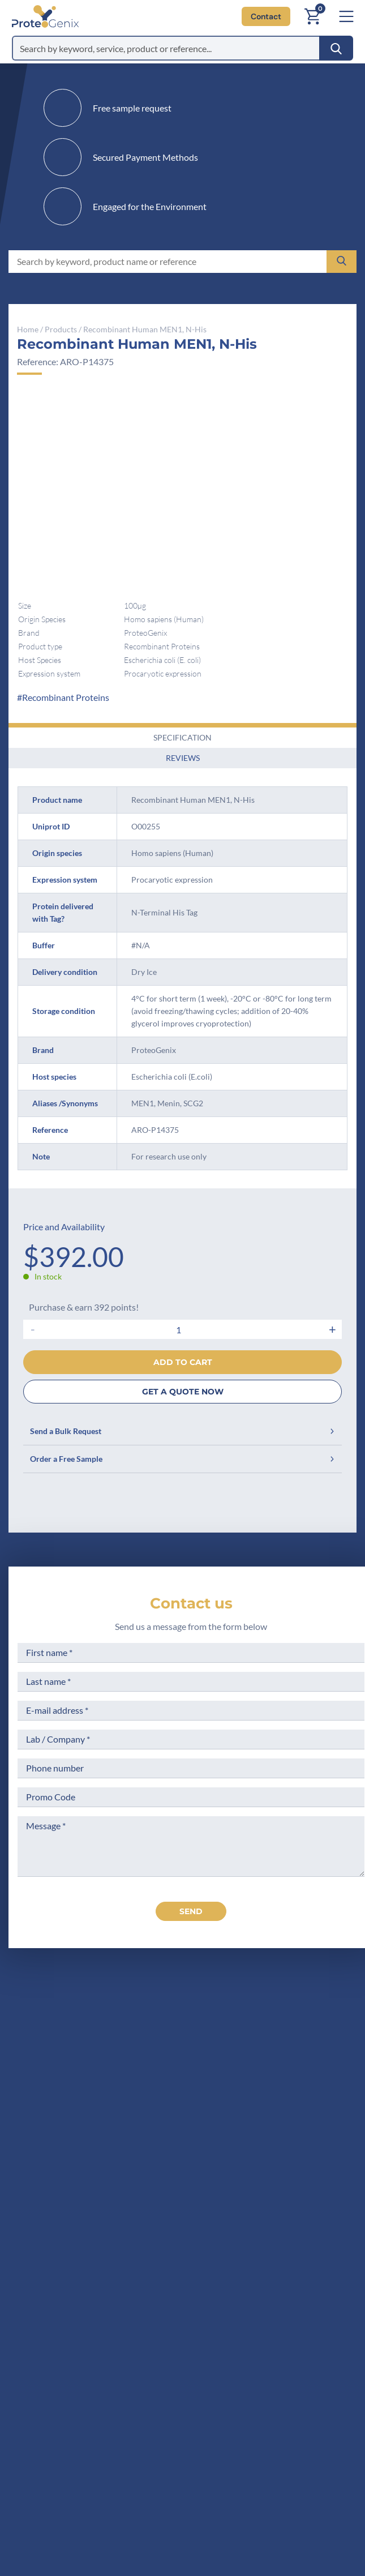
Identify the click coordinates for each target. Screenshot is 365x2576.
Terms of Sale (231, 2220)
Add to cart (182, 1362)
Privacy (219, 2199)
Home (27, 329)
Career (106, 2304)
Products (61, 329)
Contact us (191, 1603)
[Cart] (312, 16)
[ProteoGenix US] (45, 16)
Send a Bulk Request (182, 1431)
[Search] (336, 48)
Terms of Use (230, 2262)
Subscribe (245, 2474)
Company (112, 2220)
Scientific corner (126, 2262)
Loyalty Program (237, 2317)
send (191, 1911)
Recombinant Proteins (65, 697)
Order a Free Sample (182, 1459)
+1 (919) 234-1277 (159, 2099)
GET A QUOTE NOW (183, 1392)
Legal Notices (232, 2241)
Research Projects (129, 2284)
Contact (266, 16)
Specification (182, 737)
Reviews (183, 758)
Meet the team (122, 2241)
